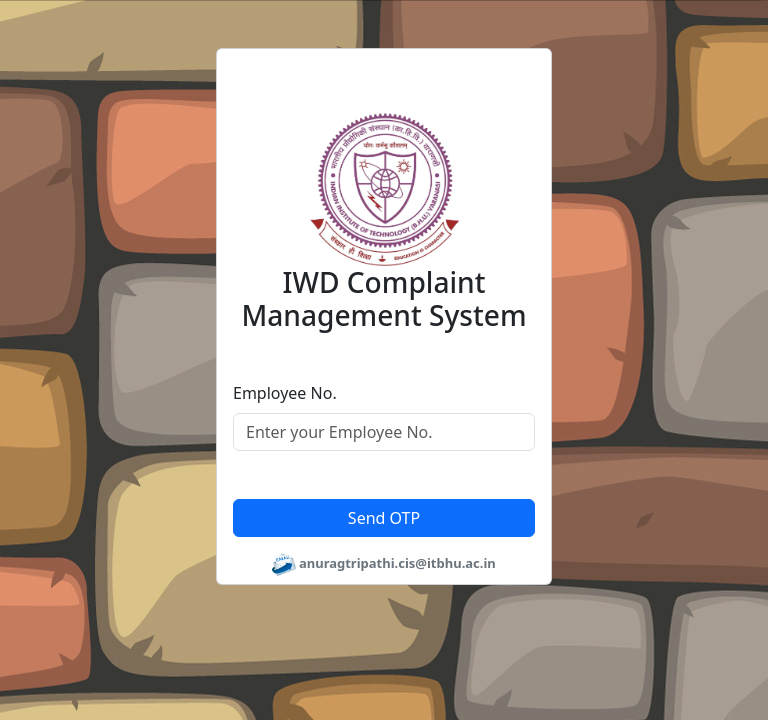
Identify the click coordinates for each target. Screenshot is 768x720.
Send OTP (384, 518)
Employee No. (285, 393)
